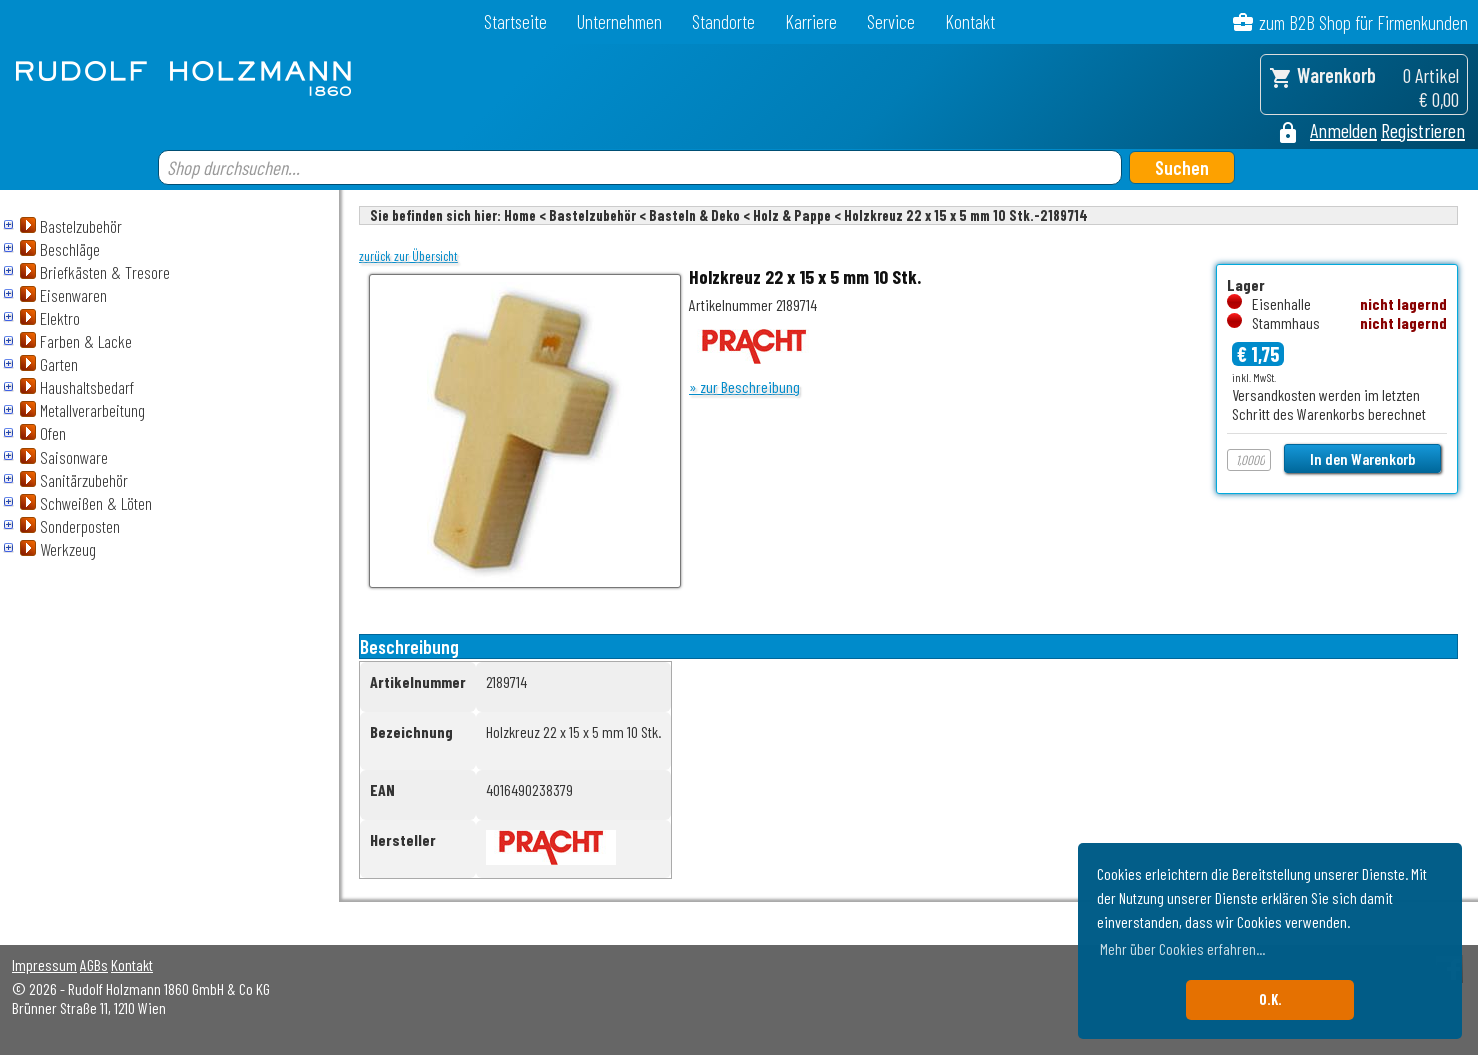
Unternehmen (619, 21)
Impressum (44, 964)
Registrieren (1423, 130)
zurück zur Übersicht (408, 256)
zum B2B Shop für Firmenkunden (1363, 22)
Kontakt (970, 21)
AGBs (94, 964)
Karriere (811, 21)
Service (891, 21)
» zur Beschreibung (744, 386)
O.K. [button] (1270, 999)
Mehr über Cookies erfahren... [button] (1182, 948)
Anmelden (1343, 130)
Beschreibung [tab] (409, 646)
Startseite (515, 21)
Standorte (723, 21)
